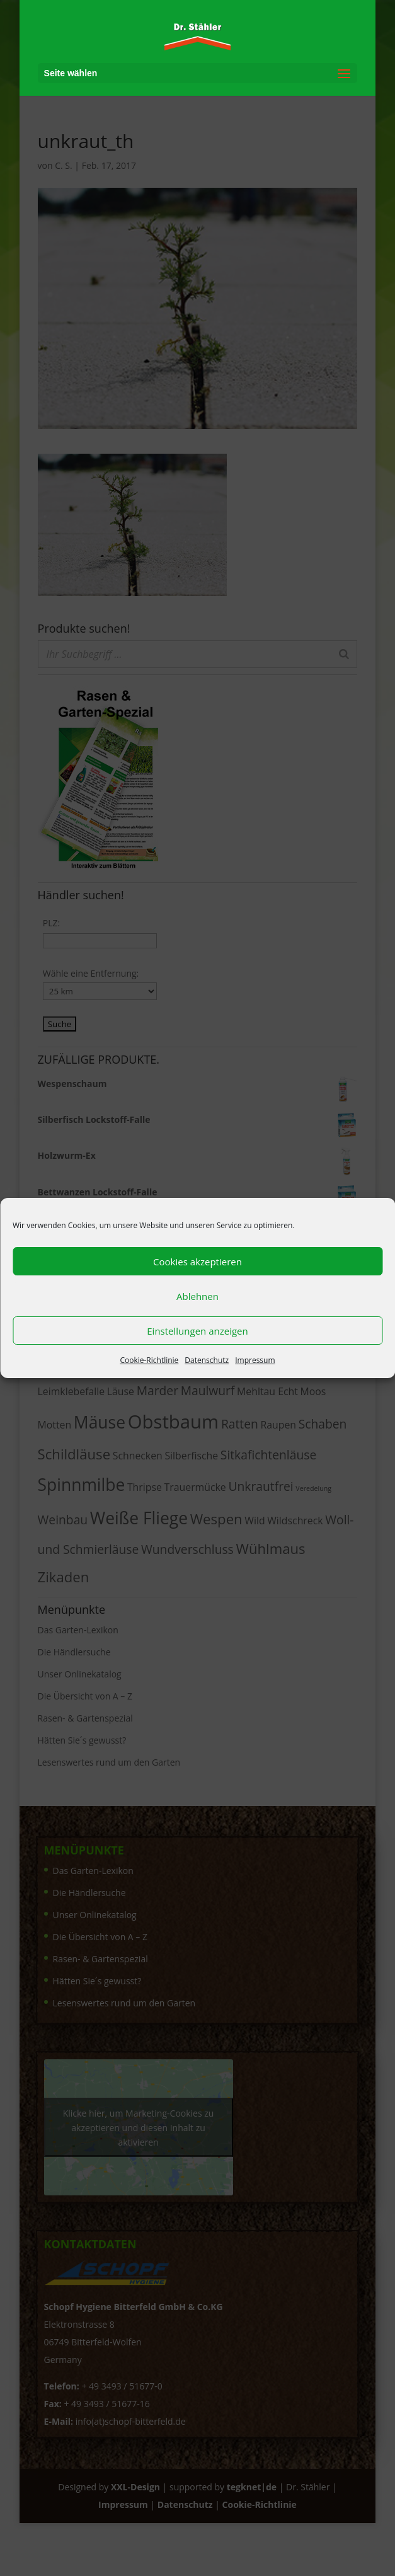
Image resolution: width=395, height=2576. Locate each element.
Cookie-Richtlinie (149, 1360)
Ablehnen (197, 1296)
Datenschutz (207, 1360)
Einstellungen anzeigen (197, 1331)
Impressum (255, 1360)
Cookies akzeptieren (197, 1261)
